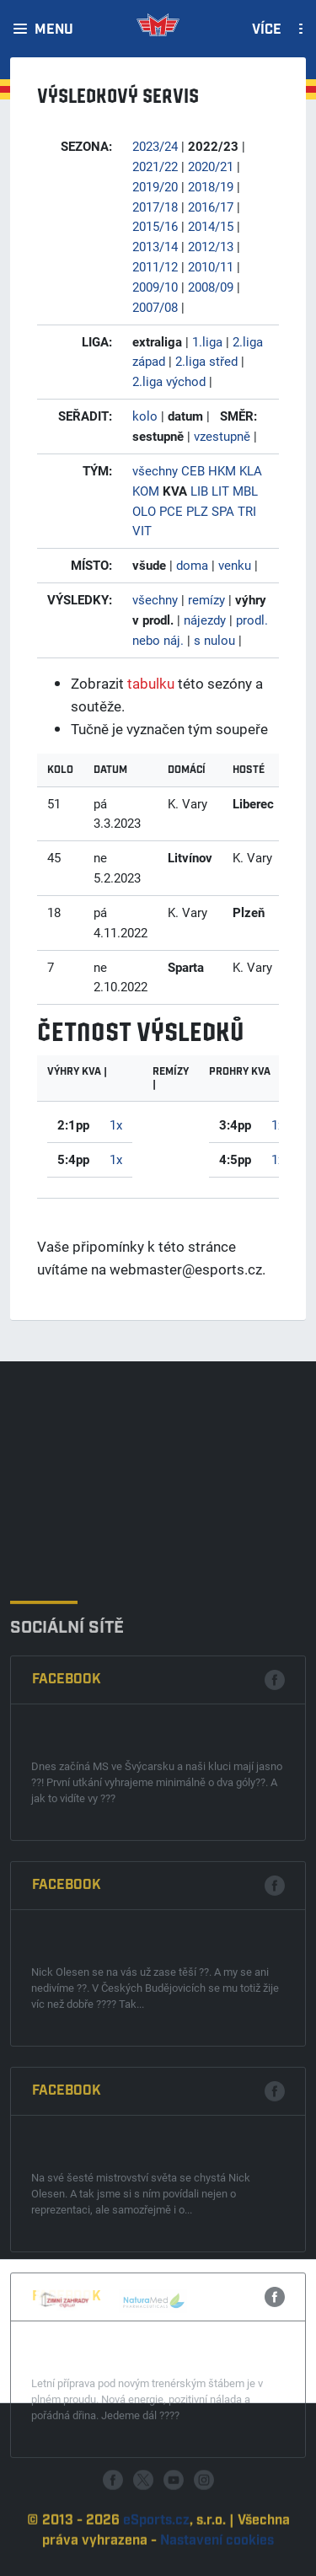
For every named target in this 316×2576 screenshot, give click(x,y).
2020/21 (210, 166)
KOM (145, 490)
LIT (220, 490)
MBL (245, 490)
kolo (145, 415)
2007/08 (155, 306)
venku (234, 564)
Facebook (66, 1927)
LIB (199, 490)
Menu (54, 30)
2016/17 (210, 206)
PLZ (197, 510)
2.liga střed (206, 360)
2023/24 (155, 145)
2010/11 (210, 266)
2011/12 (155, 266)
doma (192, 564)
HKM (222, 470)
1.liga (207, 341)
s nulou (214, 639)
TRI (247, 510)
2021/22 (155, 166)
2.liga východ (169, 381)
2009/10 (155, 286)
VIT (142, 530)
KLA (250, 470)
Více (266, 30)
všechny (155, 470)
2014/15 (210, 225)
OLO (144, 510)
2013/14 (155, 246)
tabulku (150, 683)
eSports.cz (156, 2561)
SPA (223, 510)
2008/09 (210, 286)
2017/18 (155, 206)
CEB (193, 470)
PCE (171, 510)
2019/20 (155, 186)
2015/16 (155, 225)
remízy (206, 599)
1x (116, 1124)
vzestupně (222, 435)
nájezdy (205, 619)
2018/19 (210, 186)
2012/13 (210, 246)
